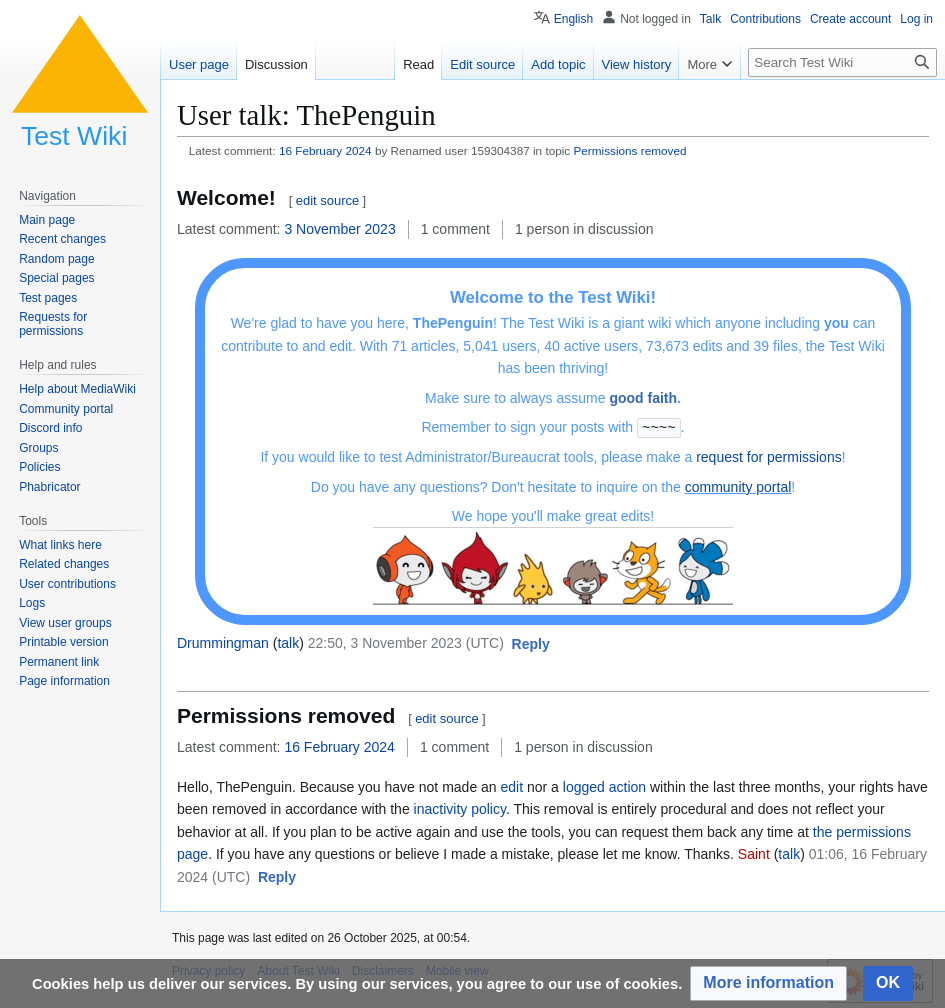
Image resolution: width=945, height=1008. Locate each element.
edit (512, 786)
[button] (531, 644)
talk (288, 642)
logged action (604, 786)
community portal (738, 486)
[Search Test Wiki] (842, 62)
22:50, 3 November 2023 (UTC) (406, 642)
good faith (643, 398)
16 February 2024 (325, 150)
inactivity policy (460, 808)
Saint (754, 853)
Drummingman (223, 642)
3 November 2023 (339, 229)
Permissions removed (630, 150)
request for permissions (769, 456)
